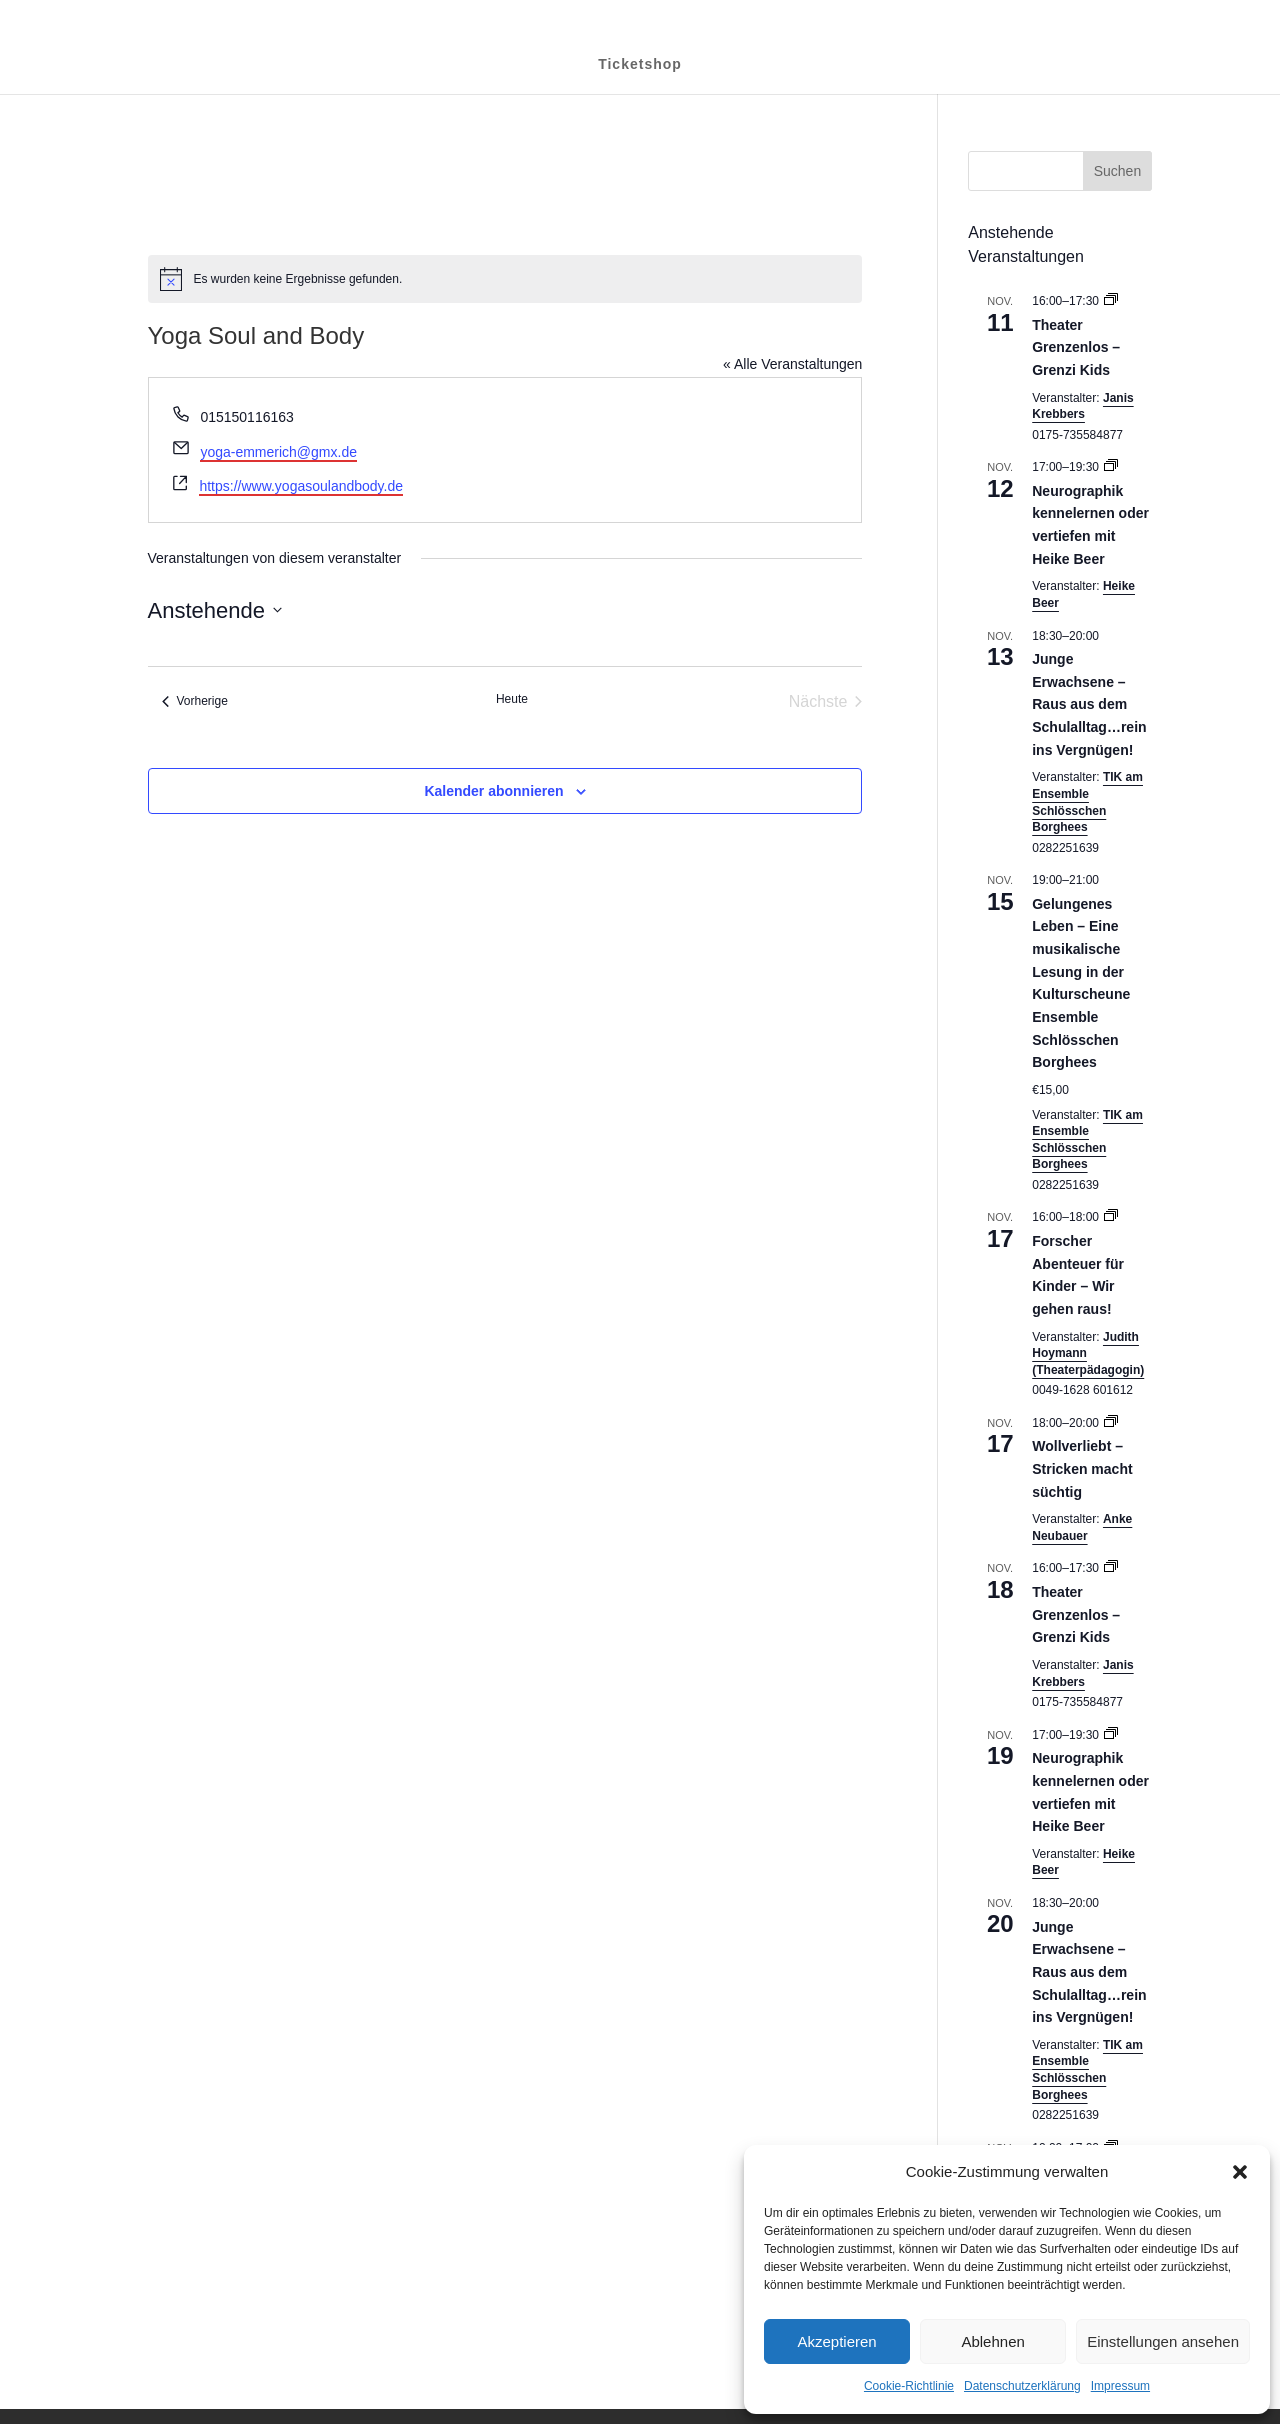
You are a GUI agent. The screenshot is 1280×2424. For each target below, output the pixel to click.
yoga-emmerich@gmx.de (278, 452)
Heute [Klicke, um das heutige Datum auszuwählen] (512, 699)
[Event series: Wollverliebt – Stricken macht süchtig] (1111, 1423)
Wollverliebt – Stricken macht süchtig (1082, 1468)
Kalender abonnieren (493, 791)
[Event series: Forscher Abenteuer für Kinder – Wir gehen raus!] (1111, 1217)
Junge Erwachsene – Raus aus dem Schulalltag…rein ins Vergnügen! (1089, 704)
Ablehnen (992, 2341)
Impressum (1120, 2386)
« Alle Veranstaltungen (792, 364)
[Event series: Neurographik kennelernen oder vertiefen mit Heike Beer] (1111, 467)
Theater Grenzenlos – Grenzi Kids (1076, 347)
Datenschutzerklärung (1022, 2386)
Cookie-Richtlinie (909, 2386)
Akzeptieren (836, 2341)
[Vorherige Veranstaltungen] (195, 702)
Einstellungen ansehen (1163, 2341)
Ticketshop (640, 63)
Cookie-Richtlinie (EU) (1089, 15)
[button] (1240, 2172)
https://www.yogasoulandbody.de (301, 486)
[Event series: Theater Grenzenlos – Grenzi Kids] (1111, 301)
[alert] (505, 279)
